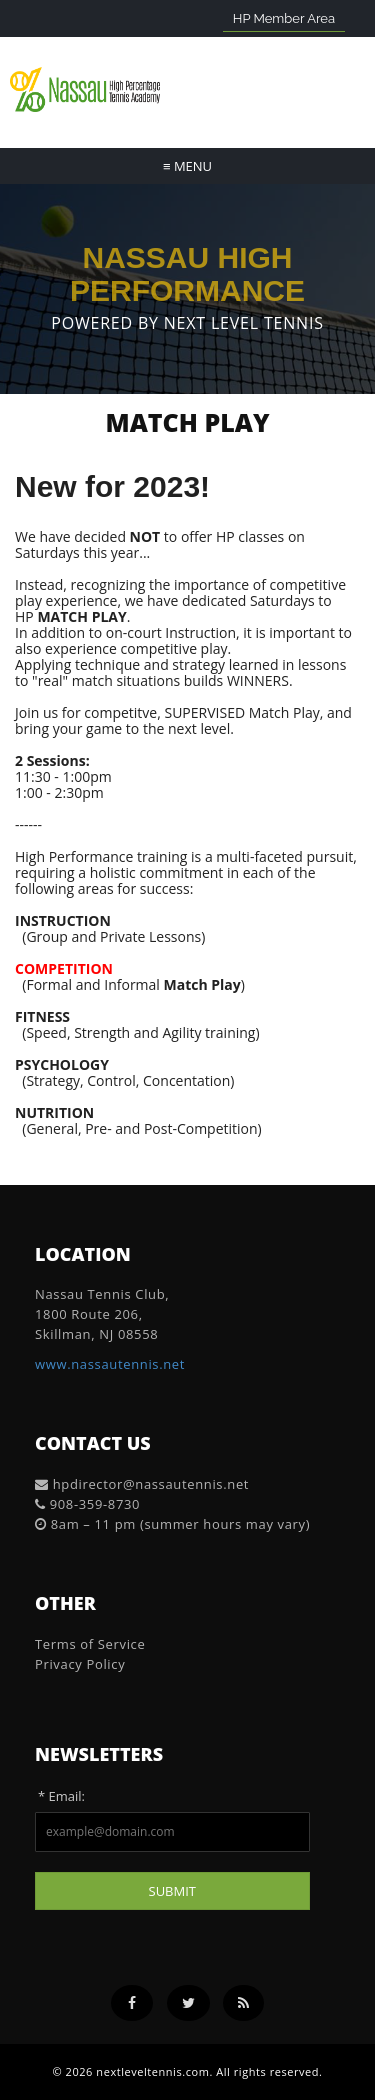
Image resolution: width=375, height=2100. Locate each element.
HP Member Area (284, 18)
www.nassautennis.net (110, 1364)
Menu (187, 166)
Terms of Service (90, 1644)
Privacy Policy (80, 1664)
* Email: (61, 1796)
